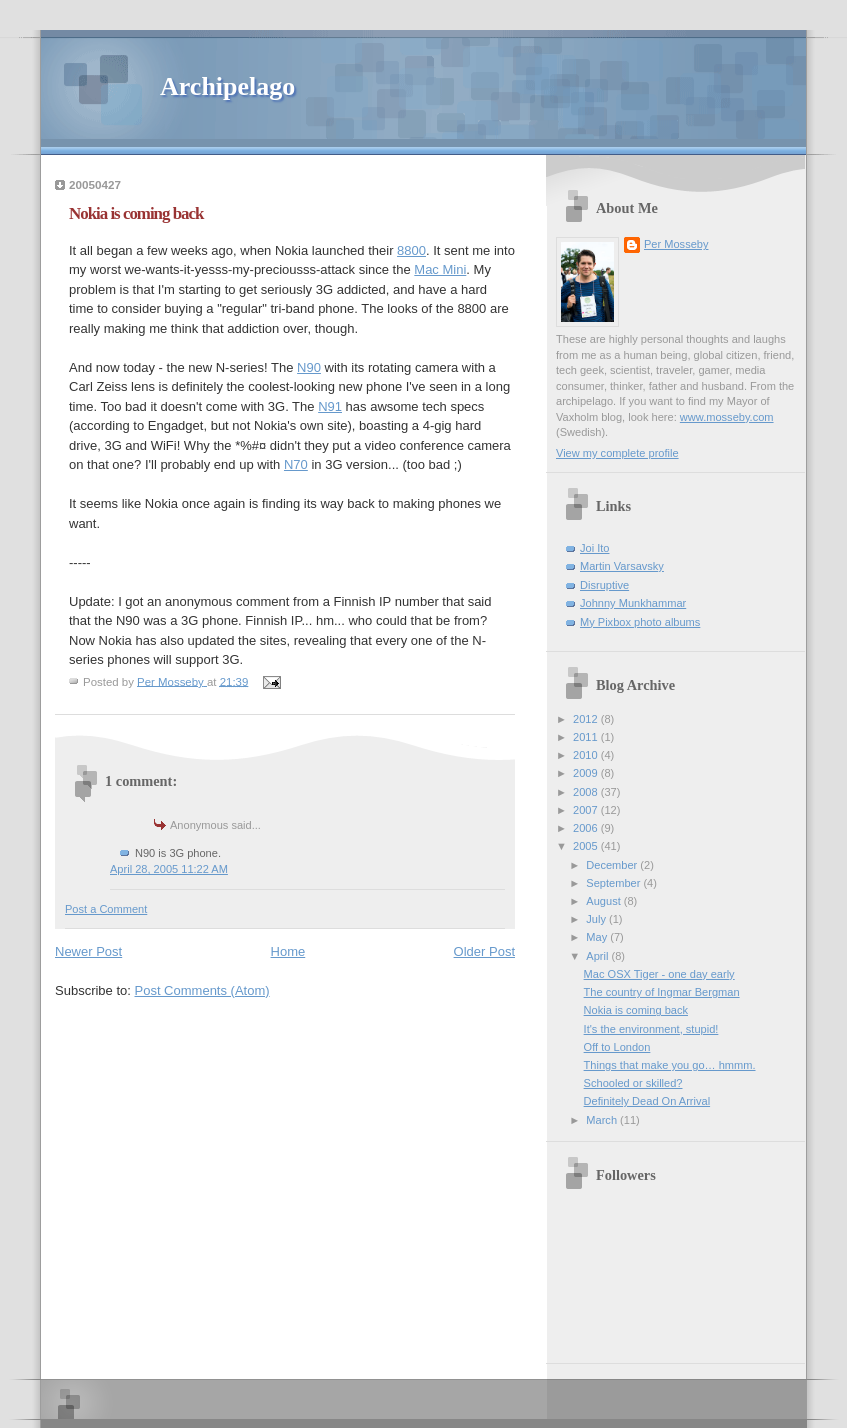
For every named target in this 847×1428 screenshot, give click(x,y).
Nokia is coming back (636, 1010)
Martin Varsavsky (622, 566)
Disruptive (604, 585)
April (598, 956)
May (598, 937)
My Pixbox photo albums (640, 622)
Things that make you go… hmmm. (670, 1065)
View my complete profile (617, 453)
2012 (587, 719)
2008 (587, 792)
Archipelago (227, 86)
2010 (587, 755)
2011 (587, 737)
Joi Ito (594, 548)
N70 (296, 464)
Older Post (484, 951)
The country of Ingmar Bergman (662, 992)
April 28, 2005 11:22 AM (169, 869)
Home (288, 951)
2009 (587, 773)
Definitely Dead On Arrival (647, 1101)
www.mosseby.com (727, 417)
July (597, 919)
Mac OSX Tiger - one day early (659, 974)
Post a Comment (106, 909)
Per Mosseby (676, 244)
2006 (587, 828)
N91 (330, 406)
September (614, 883)
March (603, 1120)
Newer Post (88, 951)
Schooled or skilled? (633, 1083)
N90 (309, 367)
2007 (587, 810)
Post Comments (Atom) (202, 990)
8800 (411, 250)
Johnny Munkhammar (633, 603)
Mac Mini (440, 269)
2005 (587, 846)
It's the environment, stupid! (651, 1029)
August (604, 901)
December (613, 865)
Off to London (617, 1047)
